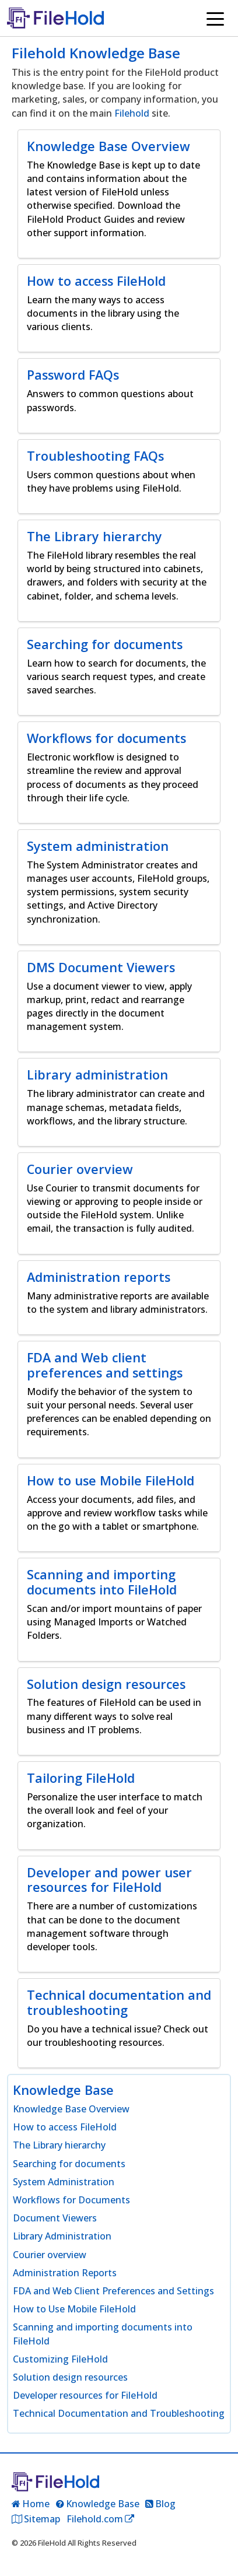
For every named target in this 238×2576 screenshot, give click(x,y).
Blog (165, 2503)
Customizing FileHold (60, 2359)
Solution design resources (70, 2377)
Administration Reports (65, 2272)
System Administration (63, 2181)
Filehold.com (94, 2518)
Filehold (131, 113)
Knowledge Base (102, 2503)
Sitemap (42, 2518)
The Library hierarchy (59, 2145)
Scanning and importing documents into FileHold (102, 2334)
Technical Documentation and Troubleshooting (119, 2413)
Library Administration (62, 2236)
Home (36, 2503)
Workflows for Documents (71, 2199)
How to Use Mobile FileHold (74, 2308)
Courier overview (49, 2254)
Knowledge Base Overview (71, 2108)
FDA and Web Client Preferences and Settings (113, 2290)
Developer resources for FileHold (85, 2395)
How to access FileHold (65, 2127)
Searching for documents (69, 2163)
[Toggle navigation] (215, 18)
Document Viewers (55, 2217)
